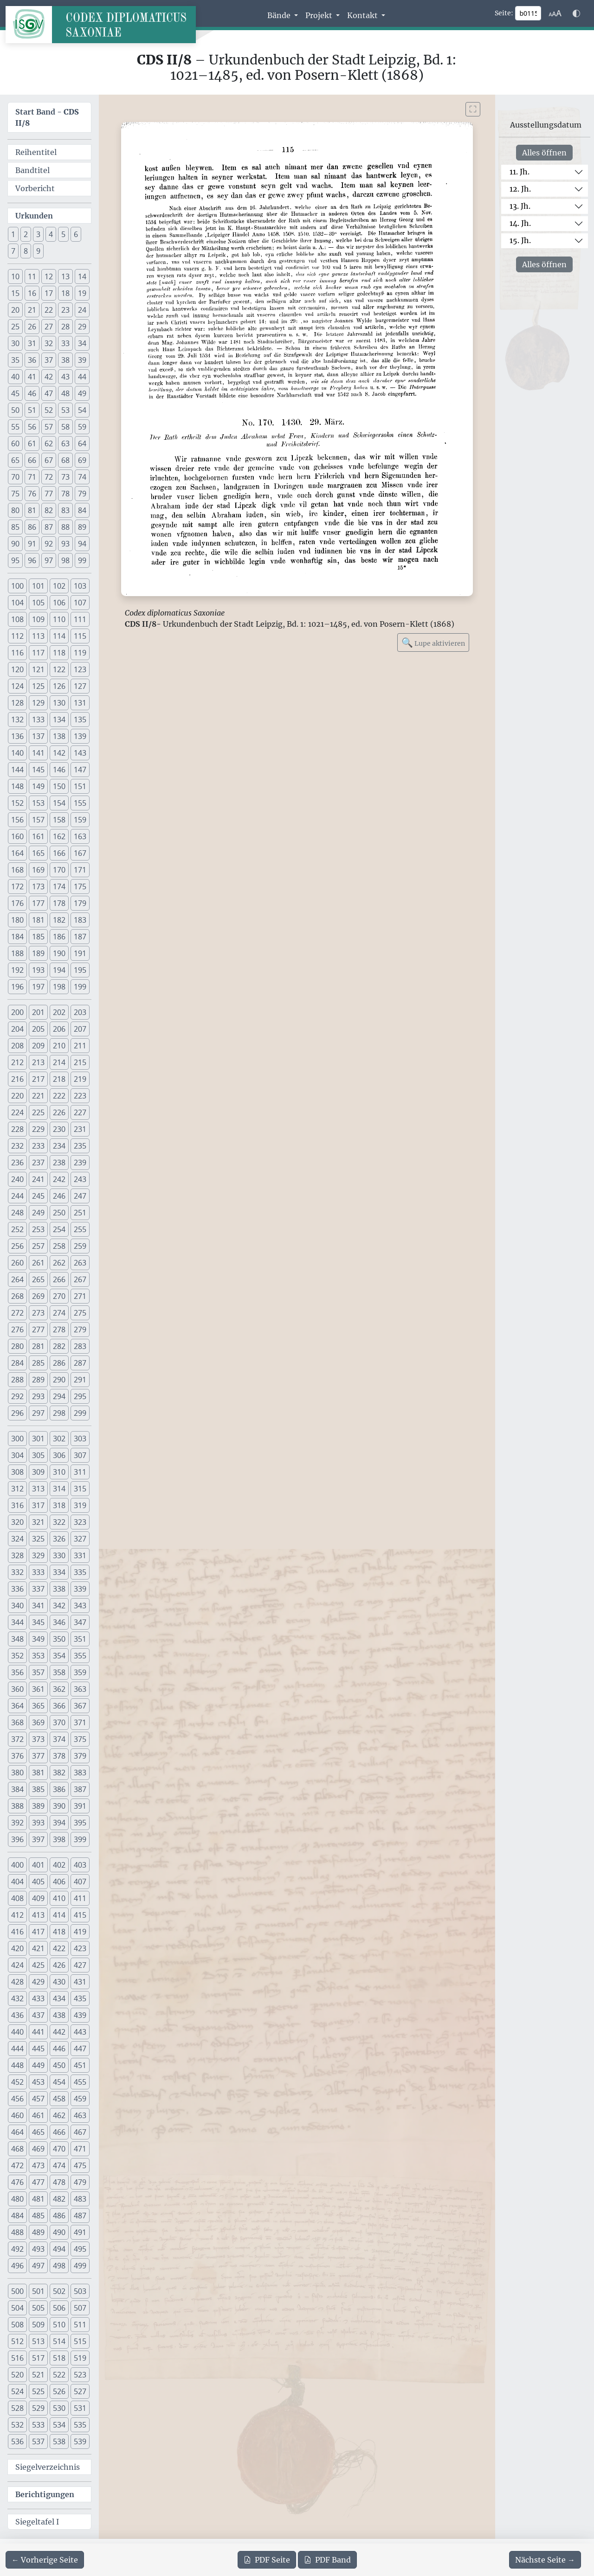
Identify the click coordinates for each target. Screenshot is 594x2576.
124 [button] (17, 686)
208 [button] (17, 1046)
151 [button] (80, 786)
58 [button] (65, 427)
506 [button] (59, 2308)
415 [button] (80, 1915)
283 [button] (80, 1346)
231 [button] (80, 1129)
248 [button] (17, 1213)
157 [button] (38, 820)
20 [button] (15, 310)
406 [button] (59, 1881)
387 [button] (80, 1789)
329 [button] (38, 1555)
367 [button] (80, 1706)
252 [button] (17, 1229)
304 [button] (17, 1455)
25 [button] (15, 326)
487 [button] (80, 2215)
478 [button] (59, 2182)
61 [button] (32, 443)
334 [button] (59, 1572)
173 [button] (38, 886)
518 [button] (59, 2358)
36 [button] (32, 360)
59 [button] (82, 427)
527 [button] (80, 2391)
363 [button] (80, 1689)
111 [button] (80, 619)
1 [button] (13, 234)
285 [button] (38, 1363)
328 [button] (17, 1555)
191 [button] (80, 953)
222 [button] (59, 1096)
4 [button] (51, 234)
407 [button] (80, 1881)
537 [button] (38, 2441)
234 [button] (59, 1146)
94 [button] (82, 544)
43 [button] (65, 377)
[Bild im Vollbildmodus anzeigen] (472, 109)
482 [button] (59, 2199)
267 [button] (80, 1279)
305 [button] (38, 1455)
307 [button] (80, 1455)
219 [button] (80, 1079)
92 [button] (49, 544)
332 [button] (17, 1572)
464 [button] (17, 2132)
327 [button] (80, 1539)
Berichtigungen (44, 2494)
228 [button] (17, 1129)
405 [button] (38, 1881)
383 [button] (80, 1772)
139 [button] (80, 736)
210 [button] (59, 1046)
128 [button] (17, 703)
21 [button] (32, 310)
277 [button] (38, 1329)
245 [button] (38, 1196)
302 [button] (59, 1438)
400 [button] (17, 1865)
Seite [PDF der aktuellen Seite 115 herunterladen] (267, 2559)
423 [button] (80, 1948)
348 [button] (17, 1639)
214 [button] (59, 1062)
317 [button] (38, 1505)
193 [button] (38, 970)
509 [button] (38, 2324)
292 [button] (17, 1396)
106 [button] (59, 602)
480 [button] (17, 2199)
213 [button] (38, 1062)
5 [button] (63, 234)
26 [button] (32, 326)
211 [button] (80, 1046)
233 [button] (38, 1146)
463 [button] (80, 2115)
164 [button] (17, 853)
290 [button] (59, 1380)
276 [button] (17, 1329)
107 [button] (80, 602)
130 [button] (59, 703)
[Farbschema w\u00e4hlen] (576, 13)
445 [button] (38, 2048)
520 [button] (17, 2375)
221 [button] (38, 1096)
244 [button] (17, 1196)
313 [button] (38, 1489)
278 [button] (59, 1329)
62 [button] (49, 443)
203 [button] (80, 1012)
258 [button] (59, 1246)
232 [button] (17, 1146)
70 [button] (15, 477)
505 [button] (38, 2308)
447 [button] (80, 2048)
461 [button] (38, 2115)
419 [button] (80, 1932)
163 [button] (80, 836)
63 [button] (65, 443)
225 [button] (38, 1112)
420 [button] (17, 1948)
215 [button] (80, 1062)
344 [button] (17, 1622)
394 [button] (59, 1823)
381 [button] (38, 1772)
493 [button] (38, 2249)
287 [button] (80, 1363)
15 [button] (15, 293)
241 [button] (38, 1179)
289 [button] (38, 1380)
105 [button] (38, 602)
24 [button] (82, 310)
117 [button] (38, 653)
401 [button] (38, 1865)
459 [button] (80, 2099)
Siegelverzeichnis (47, 2467)
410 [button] (59, 1898)
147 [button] (80, 769)
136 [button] (17, 736)
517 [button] (38, 2358)
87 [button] (49, 527)
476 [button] (17, 2182)
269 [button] (38, 1296)
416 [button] (17, 1932)
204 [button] (17, 1029)
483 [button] (80, 2199)
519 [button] (80, 2358)
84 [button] (82, 510)
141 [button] (38, 753)
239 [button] (80, 1162)
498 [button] (59, 2266)
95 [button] (15, 560)
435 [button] (80, 1998)
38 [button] (65, 360)
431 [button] (80, 1982)
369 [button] (38, 1722)
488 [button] (17, 2232)
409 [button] (38, 1898)
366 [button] (59, 1706)
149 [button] (38, 786)
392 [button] (17, 1823)
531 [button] (80, 2408)
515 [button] (80, 2341)
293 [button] (38, 1396)
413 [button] (38, 1915)
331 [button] (80, 1555)
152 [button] (17, 803)
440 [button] (17, 2032)
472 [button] (17, 2165)
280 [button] (17, 1346)
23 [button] (65, 310)
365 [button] (38, 1706)
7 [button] (13, 251)
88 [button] (65, 527)
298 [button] (59, 1413)
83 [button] (65, 510)
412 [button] (17, 1915)
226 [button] (59, 1112)
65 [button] (15, 460)
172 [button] (17, 886)
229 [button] (38, 1129)
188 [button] (17, 953)
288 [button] (17, 1380)
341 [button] (38, 1605)
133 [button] (38, 719)
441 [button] (38, 2032)
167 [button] (80, 853)
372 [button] (17, 1739)
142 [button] (59, 753)
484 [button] (17, 2215)
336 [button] (17, 1589)
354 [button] (59, 1656)
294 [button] (59, 1396)
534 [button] (59, 2425)
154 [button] (59, 803)
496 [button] (17, 2266)
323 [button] (80, 1522)
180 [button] (17, 920)
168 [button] (17, 870)
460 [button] (17, 2115)
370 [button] (59, 1722)
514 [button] (59, 2341)
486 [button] (59, 2215)
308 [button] (17, 1472)
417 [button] (38, 1932)
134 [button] (59, 719)
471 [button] (80, 2149)
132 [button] (17, 719)
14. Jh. (520, 223)
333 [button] (38, 1572)
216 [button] (17, 1079)
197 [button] (38, 987)
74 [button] (82, 477)
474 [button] (59, 2165)
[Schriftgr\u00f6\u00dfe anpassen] (555, 13)
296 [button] (17, 1413)
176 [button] (17, 903)
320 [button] (17, 1522)
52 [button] (49, 410)
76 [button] (32, 493)
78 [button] (65, 493)
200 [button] (17, 1012)
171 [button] (80, 870)
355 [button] (80, 1656)
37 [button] (49, 360)
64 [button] (82, 443)
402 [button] (59, 1865)
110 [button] (59, 619)
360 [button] (17, 1689)
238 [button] (59, 1162)
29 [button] (82, 326)
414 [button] (59, 1915)
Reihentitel (36, 152)
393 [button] (38, 1823)
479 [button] (80, 2182)
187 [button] (80, 936)
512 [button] (17, 2341)
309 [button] (38, 1472)
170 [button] (59, 870)
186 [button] (59, 936)
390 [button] (59, 1806)
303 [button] (80, 1438)
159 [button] (80, 820)
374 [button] (59, 1739)
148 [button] (17, 786)
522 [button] (59, 2375)
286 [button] (59, 1363)
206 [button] (59, 1029)
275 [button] (80, 1313)
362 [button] (59, 1689)
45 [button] (15, 393)
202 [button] (59, 1012)
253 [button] (38, 1229)
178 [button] (59, 903)
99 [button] (82, 560)
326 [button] (59, 1539)
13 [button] (65, 276)
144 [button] (17, 769)
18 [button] (65, 293)
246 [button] (59, 1196)
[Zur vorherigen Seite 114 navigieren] (45, 2560)
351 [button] (80, 1639)
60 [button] (15, 443)
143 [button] (80, 753)
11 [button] (32, 276)
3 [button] (38, 234)
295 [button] (80, 1396)
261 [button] (38, 1263)
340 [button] (17, 1605)
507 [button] (80, 2308)
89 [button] (82, 527)
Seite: (504, 13)
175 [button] (80, 886)
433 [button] (38, 1998)
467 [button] (80, 2132)
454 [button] (59, 2082)
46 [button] (32, 393)
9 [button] (38, 251)
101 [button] (38, 586)
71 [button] (32, 477)
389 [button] (38, 1806)
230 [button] (59, 1129)
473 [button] (38, 2165)
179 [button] (80, 903)
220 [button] (17, 1096)
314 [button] (59, 1489)
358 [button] (59, 1672)
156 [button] (17, 820)
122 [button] (59, 669)
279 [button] (80, 1329)
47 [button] (49, 393)
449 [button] (38, 2065)
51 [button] (32, 410)
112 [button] (17, 636)
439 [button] (80, 2015)
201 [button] (38, 1012)
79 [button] (82, 493)
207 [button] (80, 1029)
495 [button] (80, 2249)
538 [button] (59, 2441)
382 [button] (59, 1772)
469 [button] (38, 2149)
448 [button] (17, 2065)
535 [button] (80, 2425)
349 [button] (38, 1639)
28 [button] (65, 326)
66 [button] (32, 460)
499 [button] (80, 2266)
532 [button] (17, 2425)
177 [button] (38, 903)
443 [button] (80, 2032)
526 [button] (59, 2391)
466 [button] (59, 2132)
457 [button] (38, 2099)
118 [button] (59, 653)
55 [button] (15, 427)
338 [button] (59, 1589)
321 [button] (38, 1522)
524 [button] (17, 2391)
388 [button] (17, 1806)
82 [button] (49, 510)
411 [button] (80, 1898)
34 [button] (82, 343)
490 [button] (59, 2232)
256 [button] (17, 1246)
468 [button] (17, 2149)
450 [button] (59, 2065)
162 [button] (59, 836)
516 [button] (17, 2358)
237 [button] (38, 1162)
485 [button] (38, 2215)
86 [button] (32, 527)
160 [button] (17, 836)
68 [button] (65, 460)
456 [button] (17, 2099)
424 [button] (17, 1965)
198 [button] (59, 987)
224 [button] (17, 1112)
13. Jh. (520, 206)
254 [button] (59, 1229)
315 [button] (80, 1489)
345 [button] (38, 1622)
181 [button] (38, 920)
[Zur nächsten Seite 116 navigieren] (545, 2560)
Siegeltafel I (37, 2521)
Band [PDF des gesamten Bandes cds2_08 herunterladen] (327, 2559)
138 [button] (59, 736)
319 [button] (80, 1505)
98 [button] (65, 560)
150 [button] (59, 786)
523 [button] (80, 2375)
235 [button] (80, 1146)
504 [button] (17, 2308)
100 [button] (17, 586)
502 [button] (59, 2291)
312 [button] (17, 1489)
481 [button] (38, 2199)
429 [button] (38, 1982)
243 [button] (80, 1179)
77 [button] (49, 493)
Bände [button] (279, 15)
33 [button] (65, 343)
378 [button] (59, 1756)
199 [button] (80, 987)
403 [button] (80, 1865)
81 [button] (32, 510)
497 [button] (38, 2266)
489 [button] (38, 2232)
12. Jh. (520, 188)
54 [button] (82, 410)
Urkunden (34, 215)
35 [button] (15, 360)
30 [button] (15, 343)
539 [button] (80, 2441)
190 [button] (59, 953)
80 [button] (15, 510)
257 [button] (38, 1246)
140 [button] (17, 753)
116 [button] (17, 653)
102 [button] (59, 586)
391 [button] (80, 1806)
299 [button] (80, 1413)
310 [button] (59, 1472)
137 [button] (38, 736)
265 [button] (38, 1279)
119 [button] (80, 653)
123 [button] (80, 669)
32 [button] (49, 343)
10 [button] (15, 276)
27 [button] (49, 326)
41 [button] (32, 377)
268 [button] (17, 1296)
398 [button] (59, 1839)
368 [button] (17, 1722)
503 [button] (80, 2291)
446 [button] (59, 2048)
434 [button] (59, 1998)
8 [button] (26, 251)
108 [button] (17, 619)
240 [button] (17, 1179)
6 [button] (76, 234)
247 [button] (80, 1196)
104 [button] (17, 602)
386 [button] (59, 1789)
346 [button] (59, 1622)
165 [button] (38, 853)
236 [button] (17, 1162)
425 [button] (38, 1965)
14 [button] (82, 276)
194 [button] (59, 970)
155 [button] (80, 803)
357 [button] (38, 1672)
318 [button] (59, 1505)
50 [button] (15, 410)
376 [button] (17, 1756)
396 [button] (17, 1839)
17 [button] (49, 293)
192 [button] (17, 970)
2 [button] (26, 234)
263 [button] (80, 1263)
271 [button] (80, 1296)
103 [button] (80, 586)
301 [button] (38, 1438)
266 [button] (59, 1279)
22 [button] (49, 310)
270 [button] (59, 1296)
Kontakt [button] (363, 15)
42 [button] (49, 377)
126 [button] (59, 686)
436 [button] (17, 2015)
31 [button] (32, 343)
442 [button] (59, 2032)
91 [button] (32, 544)
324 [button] (17, 1539)
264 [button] (17, 1279)
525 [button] (38, 2391)
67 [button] (49, 460)
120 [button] (17, 669)
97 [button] (49, 560)
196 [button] (17, 987)
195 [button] (80, 970)
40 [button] (15, 377)
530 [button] (59, 2408)
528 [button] (17, 2408)
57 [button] (49, 427)
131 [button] (80, 703)
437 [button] (38, 2015)
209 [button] (38, 1046)
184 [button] (17, 936)
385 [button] (38, 1789)
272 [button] (17, 1313)
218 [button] (59, 1079)
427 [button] (80, 1965)
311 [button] (80, 1472)
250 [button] (59, 1213)
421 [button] (38, 1948)
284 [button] (17, 1363)
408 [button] (17, 1898)
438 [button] (59, 2015)
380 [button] (17, 1772)
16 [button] (32, 293)
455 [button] (80, 2082)
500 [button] (17, 2291)
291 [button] (80, 1380)
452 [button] (17, 2082)
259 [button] (80, 1246)
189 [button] (38, 953)
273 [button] (38, 1313)
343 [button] (80, 1605)
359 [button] (80, 1672)
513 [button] (38, 2341)
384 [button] (17, 1789)
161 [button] (38, 836)
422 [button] (59, 1948)
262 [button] (59, 1263)
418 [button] (59, 1932)
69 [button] (82, 460)
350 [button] (59, 1639)
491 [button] (80, 2232)
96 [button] (32, 560)
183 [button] (80, 920)
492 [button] (17, 2249)
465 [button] (38, 2132)
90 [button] (15, 544)
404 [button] (17, 1881)
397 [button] (38, 1839)
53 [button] (65, 410)
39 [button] (82, 360)
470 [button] (59, 2149)
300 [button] (17, 1438)
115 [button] (80, 636)
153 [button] (38, 803)
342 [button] (59, 1605)
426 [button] (59, 1965)
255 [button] (80, 1229)
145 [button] (38, 769)
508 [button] (17, 2324)
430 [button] (59, 1982)
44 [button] (82, 377)
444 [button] (17, 2048)
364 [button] (17, 1706)
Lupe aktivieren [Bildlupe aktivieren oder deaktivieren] (433, 642)
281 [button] (38, 1346)
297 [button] (38, 1413)
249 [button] (38, 1213)
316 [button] (17, 1505)
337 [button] (38, 1589)
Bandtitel (32, 170)
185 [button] (38, 936)
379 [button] (80, 1756)
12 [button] (49, 276)
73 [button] (65, 477)
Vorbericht (35, 188)
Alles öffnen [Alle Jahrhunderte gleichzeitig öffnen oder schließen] (544, 152)
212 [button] (17, 1062)
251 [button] (80, 1213)
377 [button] (38, 1756)
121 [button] (38, 669)
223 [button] (80, 1096)
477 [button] (38, 2182)
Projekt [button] (319, 15)
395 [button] (80, 1823)
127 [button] (80, 686)
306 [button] (59, 1455)
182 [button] (59, 920)
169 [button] (38, 870)
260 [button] (17, 1263)
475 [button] (80, 2165)
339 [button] (80, 1589)
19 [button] (82, 293)
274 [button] (59, 1313)
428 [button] (17, 1982)
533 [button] (38, 2425)
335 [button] (80, 1572)
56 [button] (32, 427)
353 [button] (38, 1656)
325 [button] (38, 1539)
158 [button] (59, 820)
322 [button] (59, 1522)
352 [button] (17, 1656)
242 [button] (59, 1179)
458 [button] (59, 2099)
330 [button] (59, 1555)
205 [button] (38, 1029)
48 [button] (65, 393)
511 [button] (80, 2324)
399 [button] (80, 1839)
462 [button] (59, 2115)
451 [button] (80, 2065)
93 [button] (65, 544)
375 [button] (80, 1739)
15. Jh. (520, 240)
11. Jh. (519, 171)
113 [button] (38, 636)
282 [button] (59, 1346)
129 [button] (38, 703)
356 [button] (17, 1672)
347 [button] (80, 1622)
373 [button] (38, 1739)
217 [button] (38, 1079)
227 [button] (80, 1112)
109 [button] (38, 619)
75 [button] (15, 493)
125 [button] (38, 686)
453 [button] (38, 2082)
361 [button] (38, 1689)
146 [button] (59, 769)
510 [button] (59, 2324)
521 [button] (38, 2375)
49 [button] (82, 393)
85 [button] (15, 527)
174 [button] (59, 886)
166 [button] (59, 853)
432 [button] (17, 1998)
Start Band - (47, 117)
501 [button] (38, 2291)
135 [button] (80, 719)
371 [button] (80, 1722)
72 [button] (49, 477)
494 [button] (59, 2249)
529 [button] (38, 2408)
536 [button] (17, 2441)
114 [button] (59, 636)
